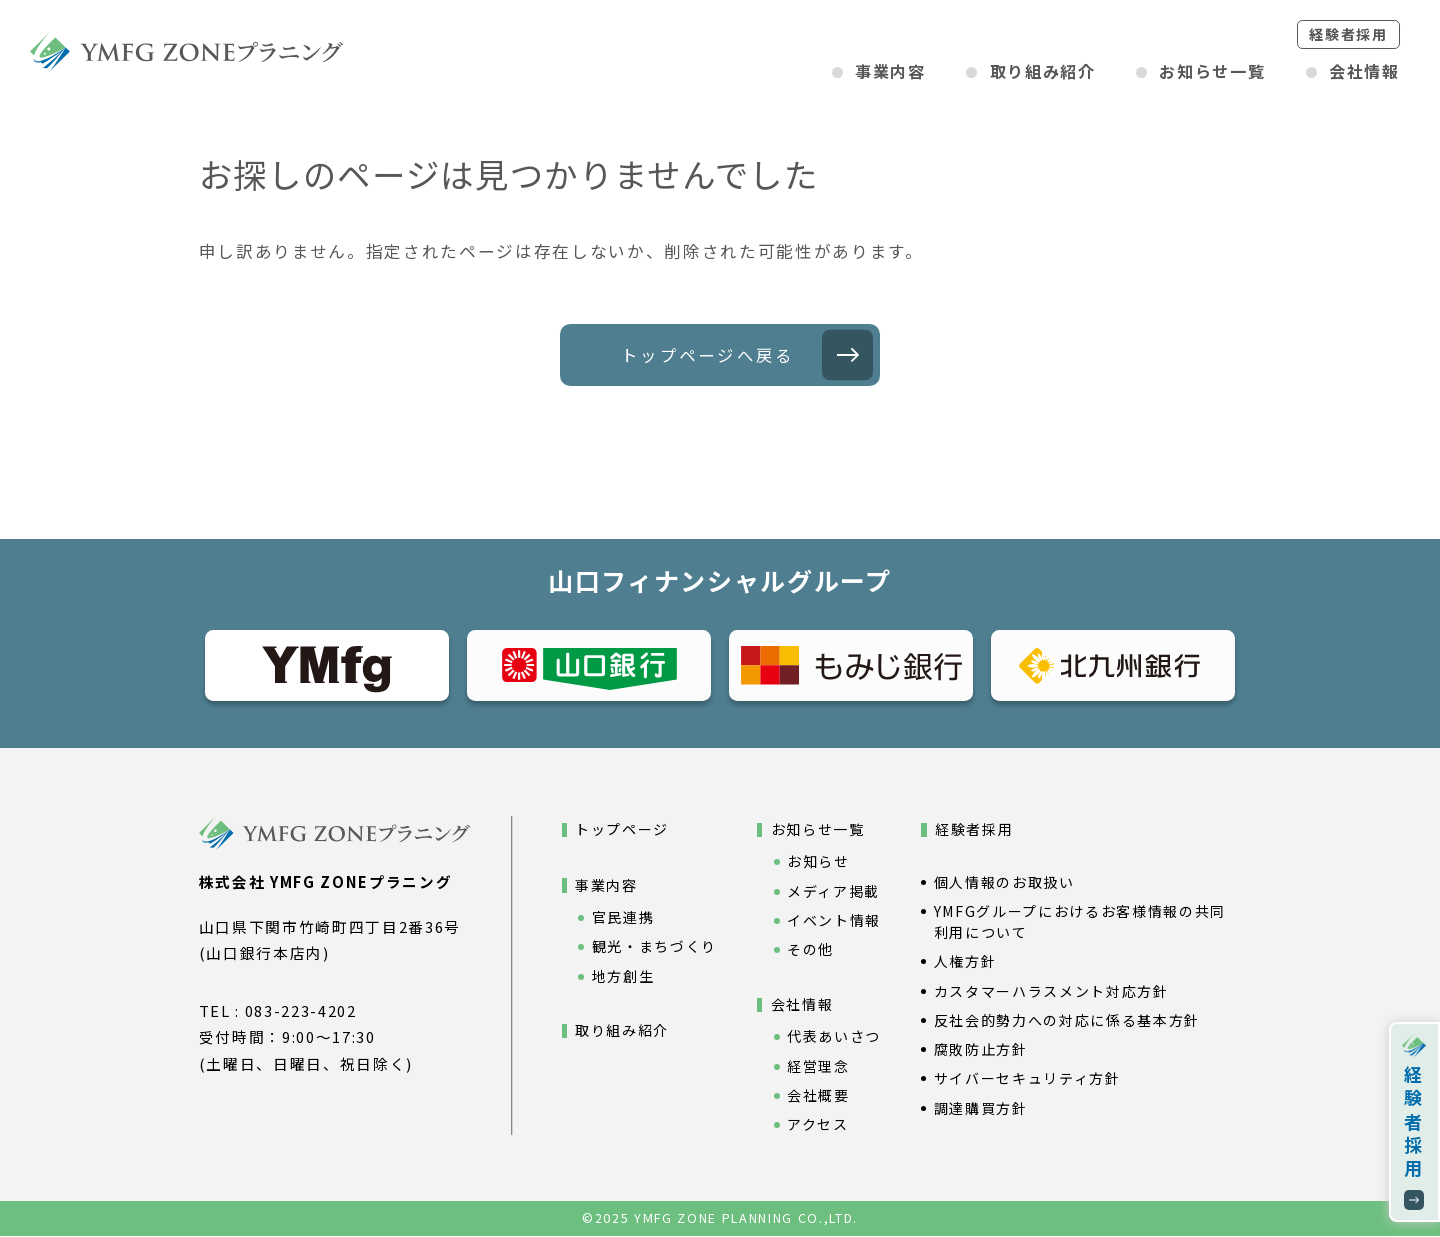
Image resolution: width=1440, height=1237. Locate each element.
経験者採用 (1348, 34)
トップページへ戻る (707, 355)
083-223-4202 (301, 1011)
